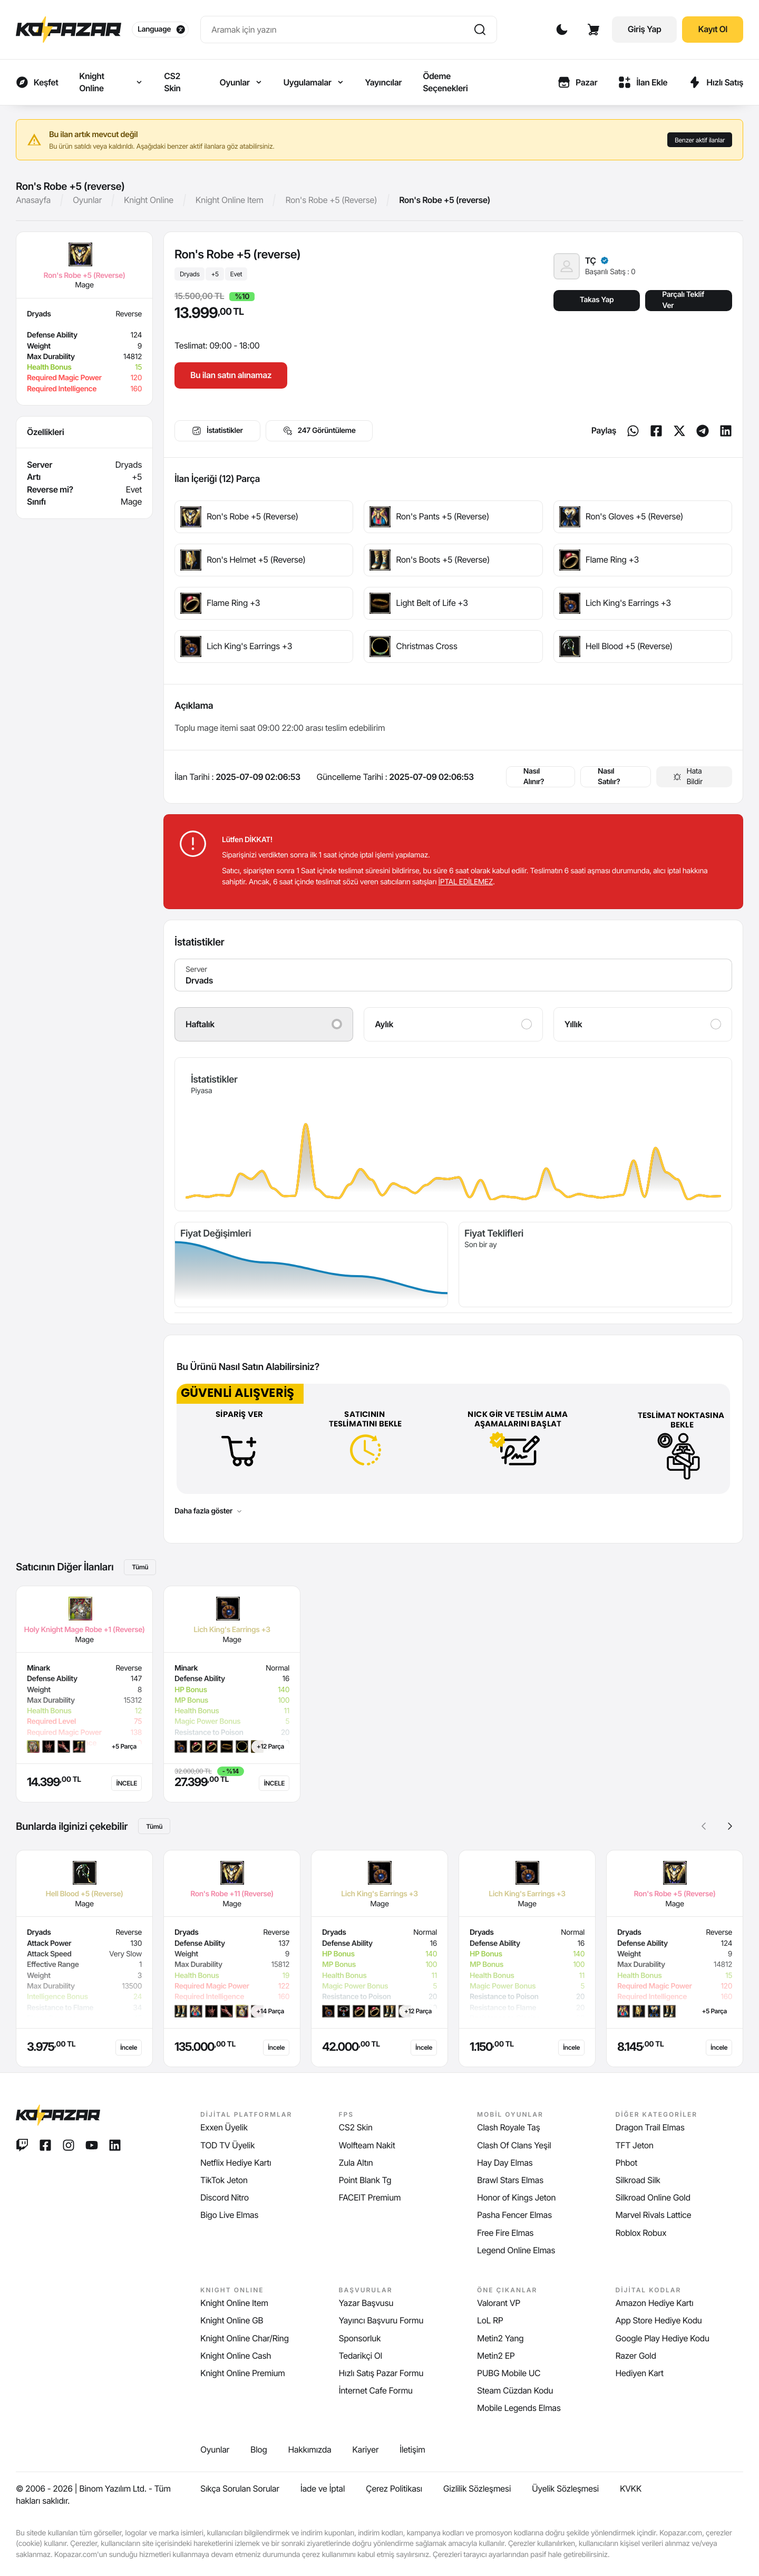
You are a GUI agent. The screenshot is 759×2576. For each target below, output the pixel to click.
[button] (730, 1826)
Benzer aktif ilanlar (700, 140)
